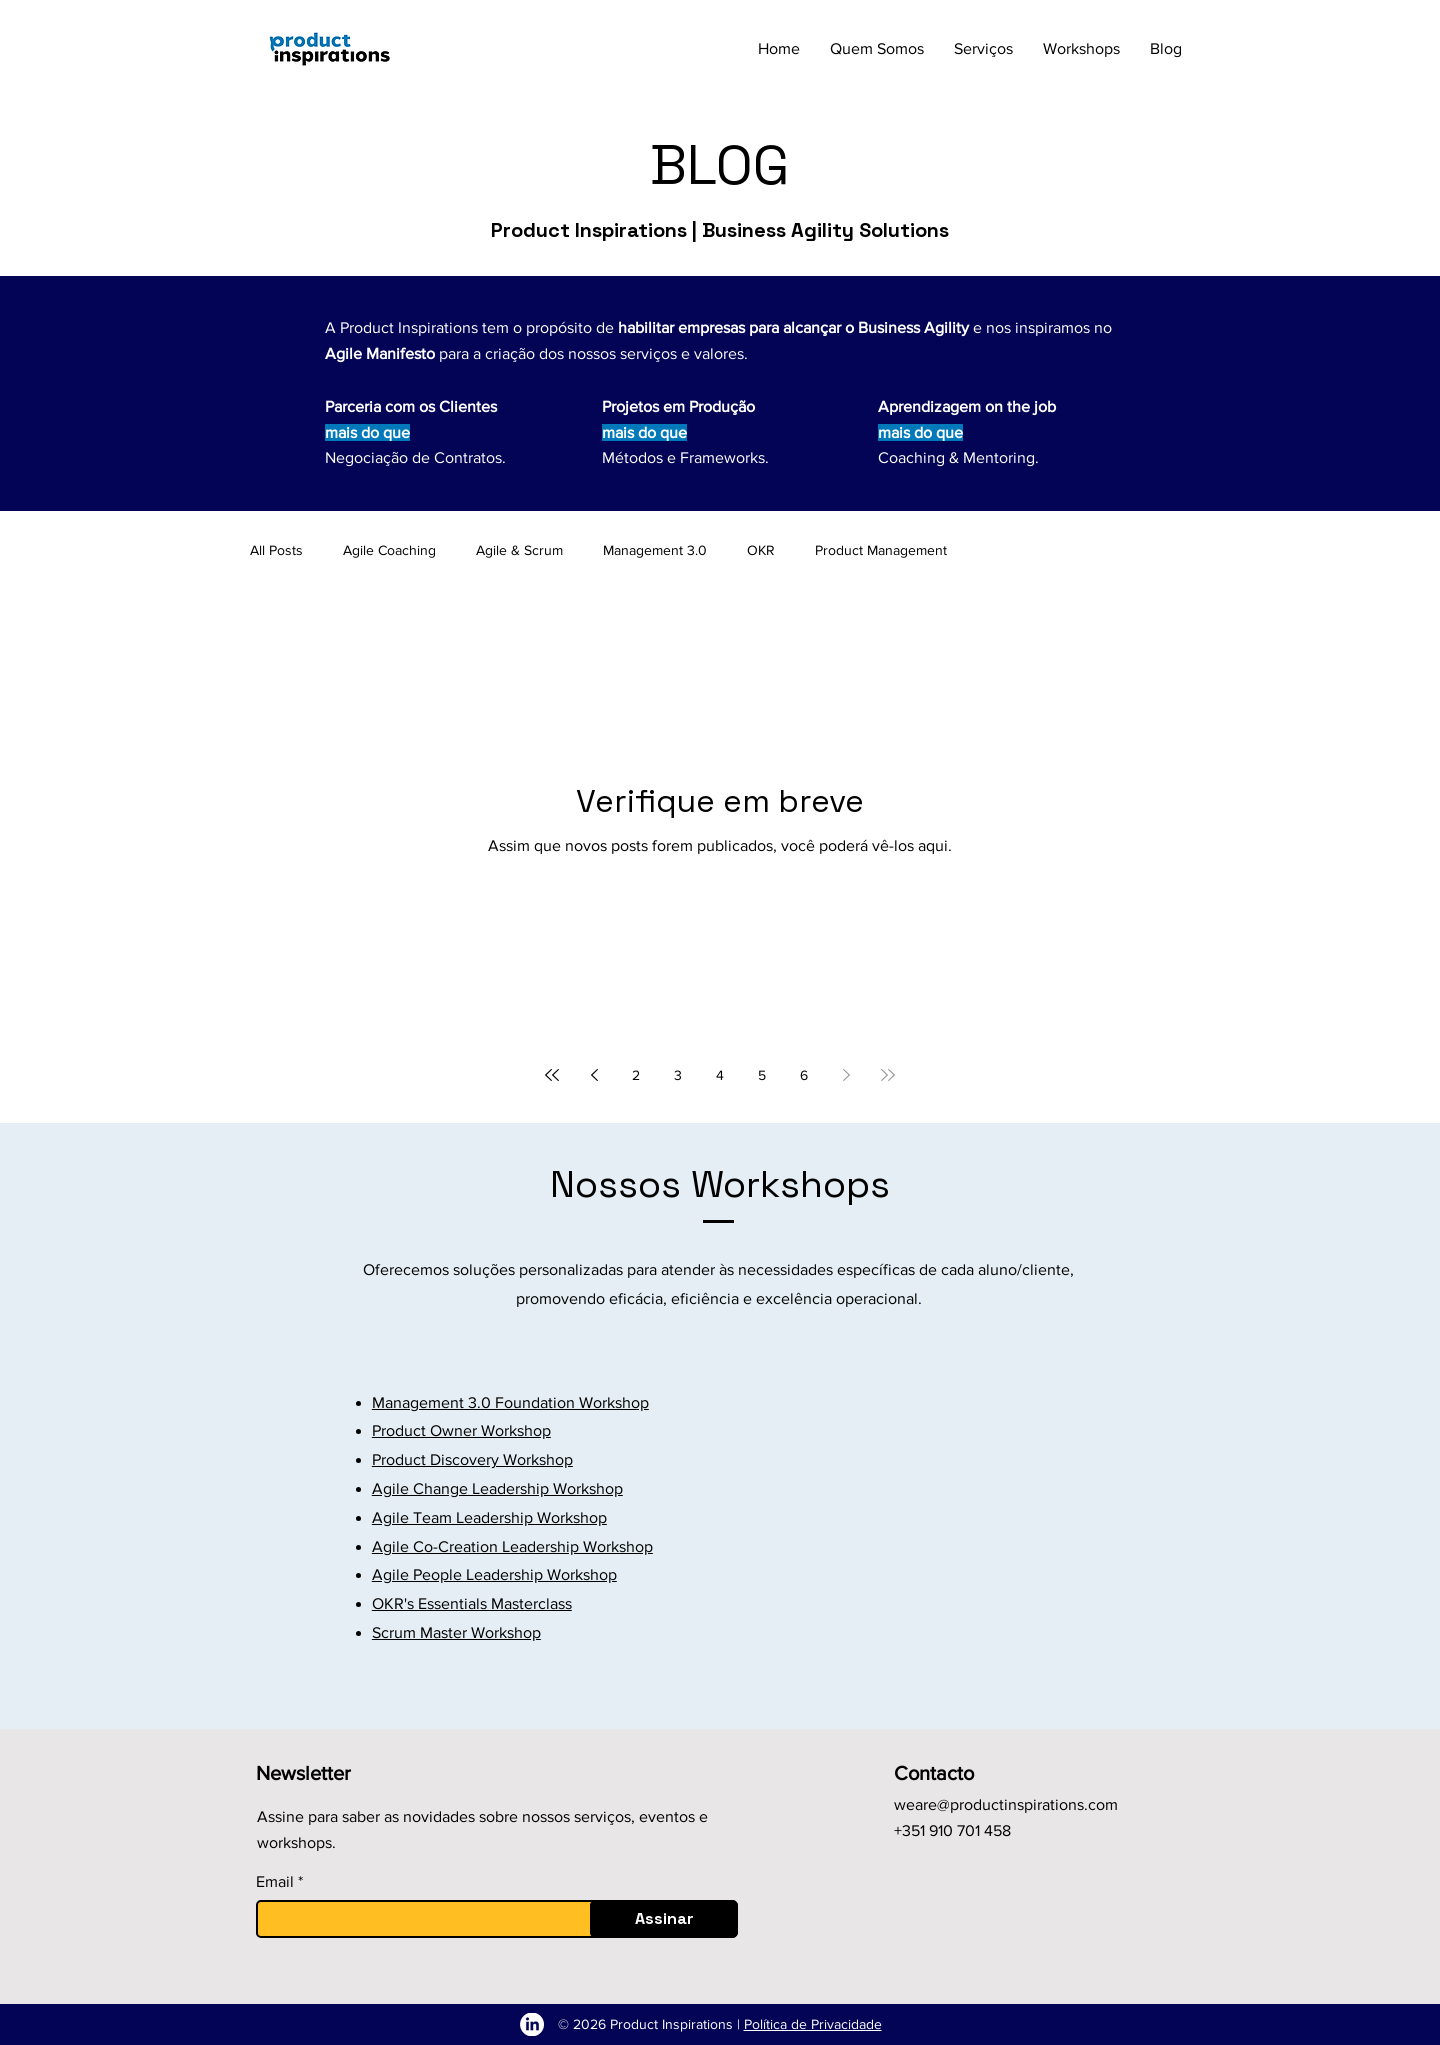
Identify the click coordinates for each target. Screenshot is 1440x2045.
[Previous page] (594, 1075)
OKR (761, 550)
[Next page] (846, 1075)
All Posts (276, 550)
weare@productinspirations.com (1006, 1804)
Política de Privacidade (813, 2024)
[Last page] (888, 1075)
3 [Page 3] (678, 1075)
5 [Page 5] (762, 1075)
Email (275, 1882)
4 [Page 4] (720, 1075)
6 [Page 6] (804, 1075)
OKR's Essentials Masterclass (472, 1603)
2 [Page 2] (636, 1075)
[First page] (552, 1075)
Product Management (881, 550)
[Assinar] (664, 1919)
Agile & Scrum (519, 550)
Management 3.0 (655, 550)
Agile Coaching (389, 550)
